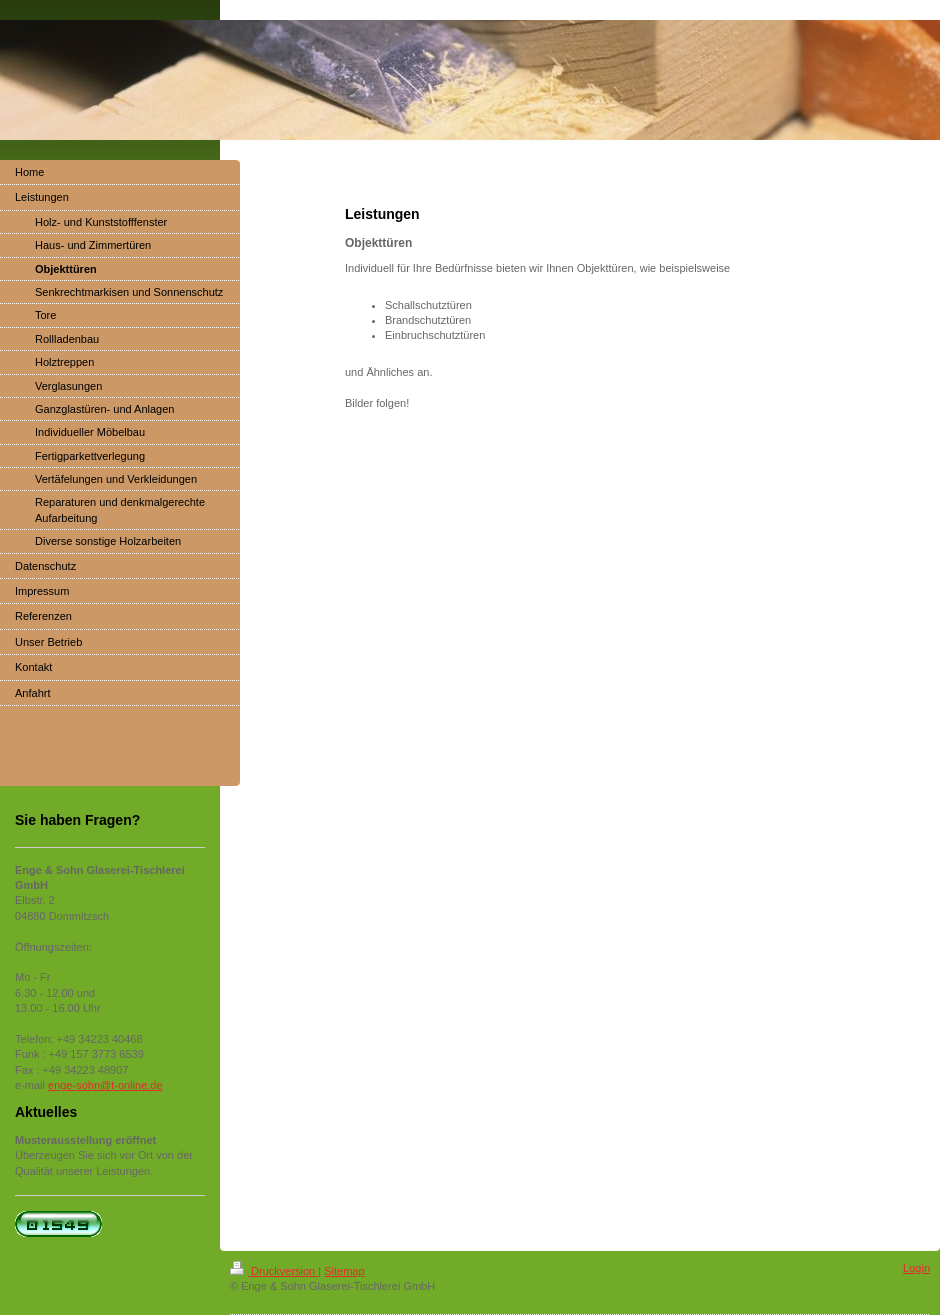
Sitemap (344, 1271)
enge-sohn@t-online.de (105, 1085)
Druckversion (274, 1271)
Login (916, 1268)
